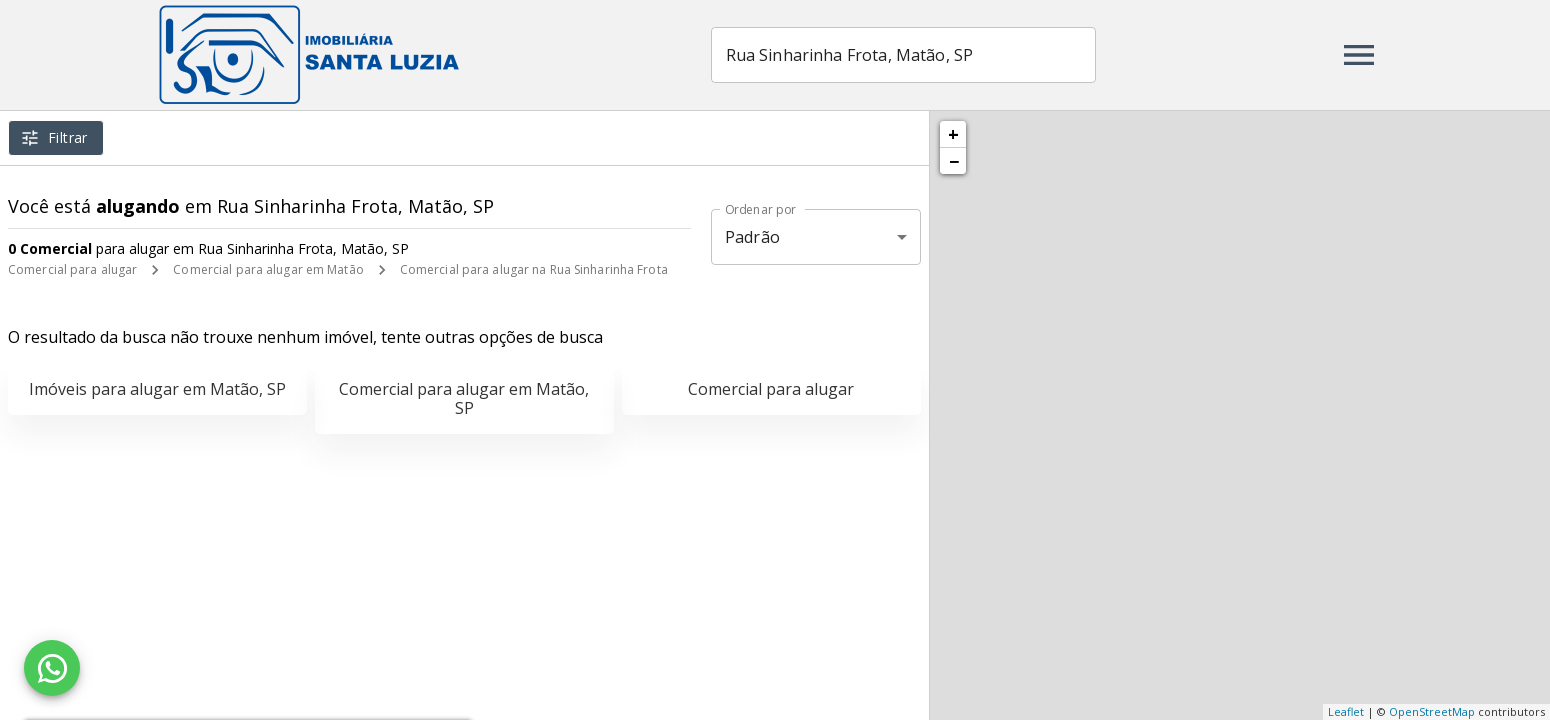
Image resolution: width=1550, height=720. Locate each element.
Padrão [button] (752, 237)
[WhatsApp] (52, 668)
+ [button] (953, 134)
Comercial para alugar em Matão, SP (464, 398)
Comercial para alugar (72, 269)
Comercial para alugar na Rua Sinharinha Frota (534, 269)
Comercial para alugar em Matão (268, 269)
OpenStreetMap (1432, 711)
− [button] (954, 161)
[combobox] (903, 55)
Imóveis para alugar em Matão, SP (157, 389)
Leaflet (1346, 711)
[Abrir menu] (1359, 55)
